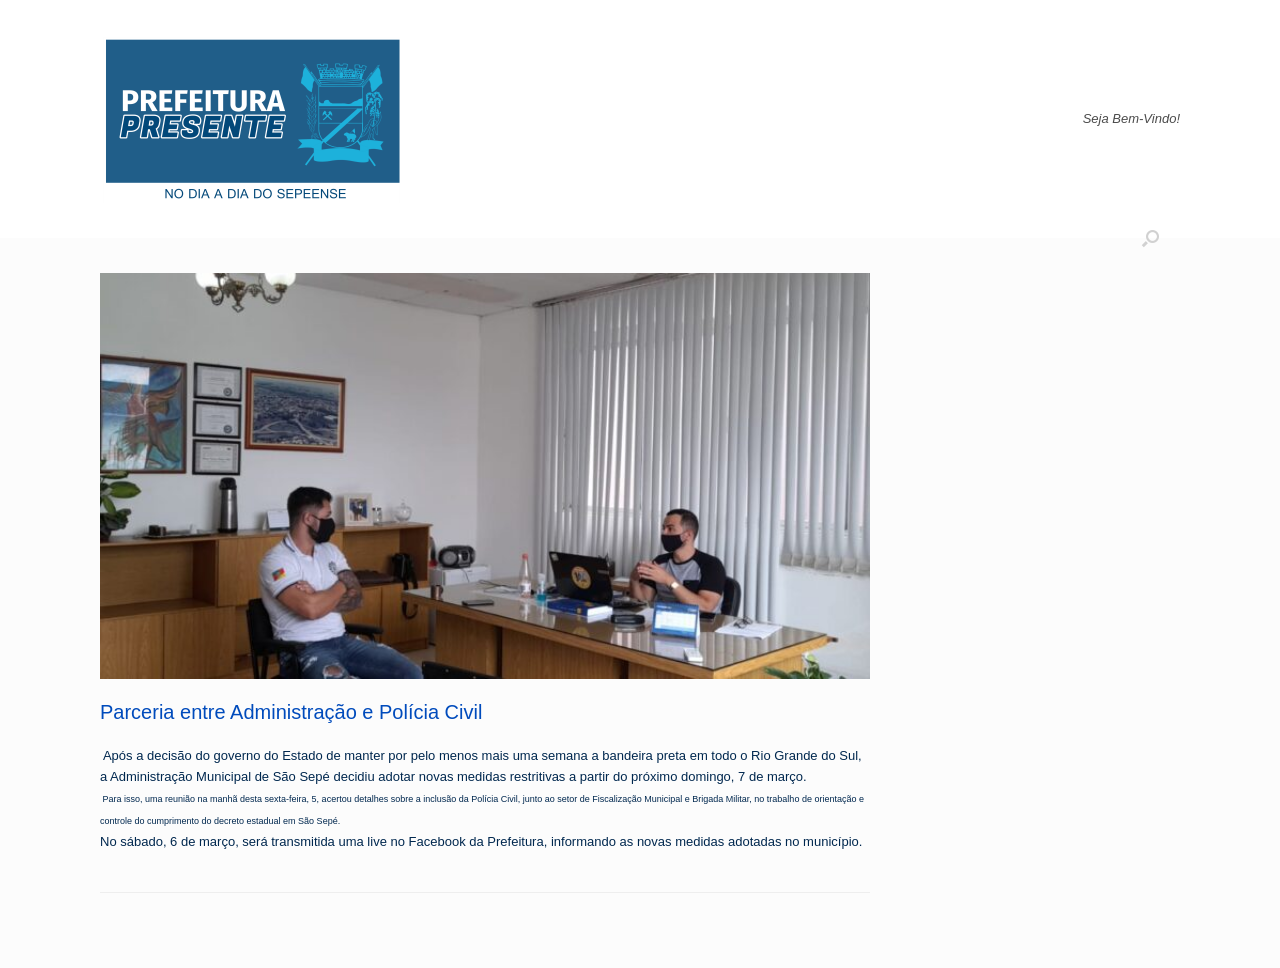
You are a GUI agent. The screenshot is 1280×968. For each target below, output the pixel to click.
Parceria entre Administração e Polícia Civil (291, 712)
